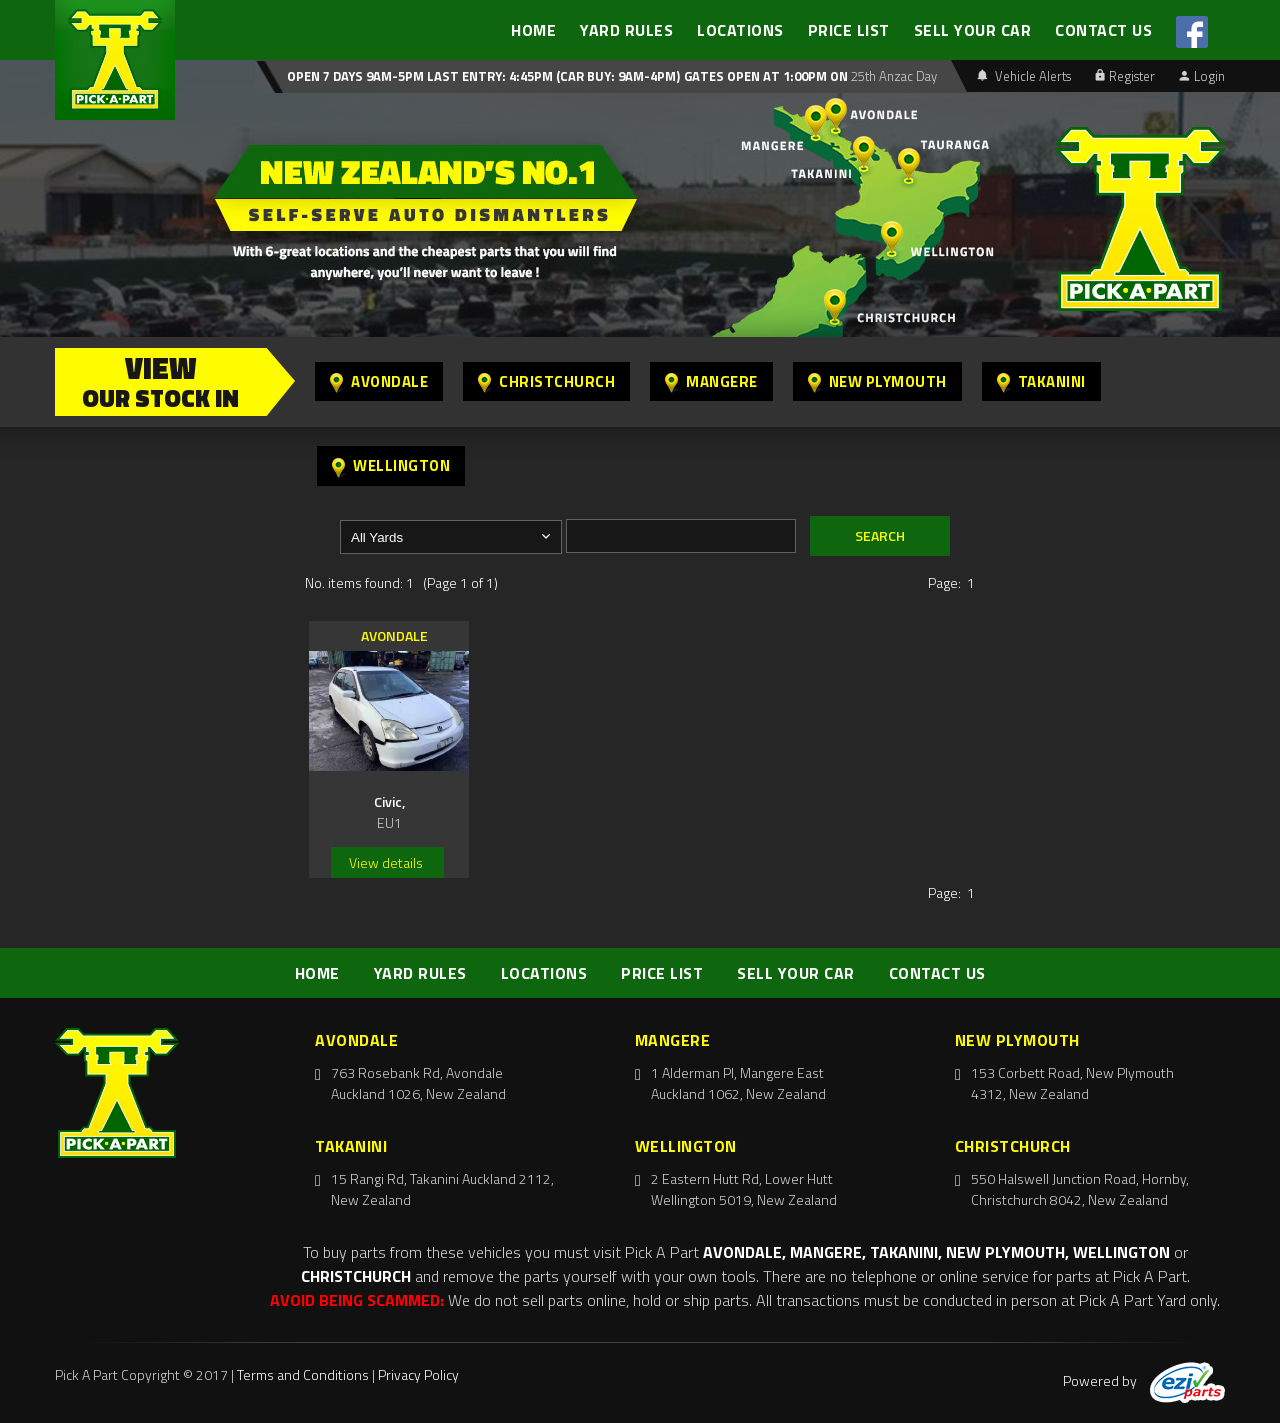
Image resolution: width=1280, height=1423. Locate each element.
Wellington (391, 465)
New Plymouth (877, 381)
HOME (533, 30)
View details (386, 862)
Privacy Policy (418, 1374)
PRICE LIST (849, 30)
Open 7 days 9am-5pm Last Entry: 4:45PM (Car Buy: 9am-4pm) (483, 76)
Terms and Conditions (303, 1374)
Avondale (379, 381)
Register (1125, 76)
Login (1202, 76)
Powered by (1144, 1380)
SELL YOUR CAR (973, 30)
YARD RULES (626, 30)
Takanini (1041, 381)
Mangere (711, 381)
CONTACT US (1103, 30)
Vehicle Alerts (1024, 76)
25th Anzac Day (892, 76)
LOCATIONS (740, 30)
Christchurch (546, 381)
